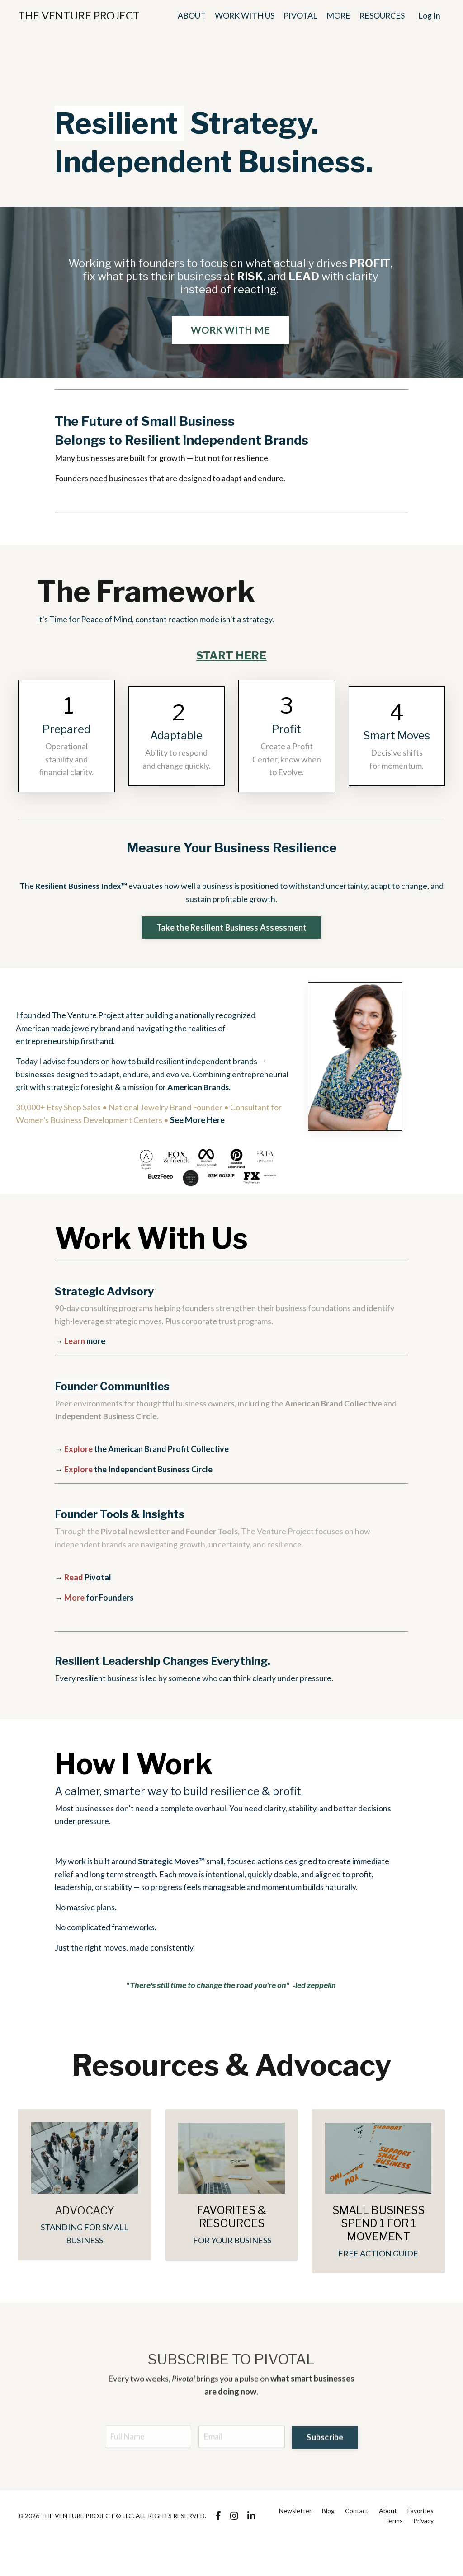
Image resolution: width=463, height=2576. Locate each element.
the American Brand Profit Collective (146, 1452)
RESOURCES (382, 15)
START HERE (231, 656)
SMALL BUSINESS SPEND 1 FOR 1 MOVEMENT (378, 2229)
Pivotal (87, 1581)
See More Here (197, 1123)
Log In (429, 15)
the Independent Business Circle (139, 1473)
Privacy (423, 2526)
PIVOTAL (299, 15)
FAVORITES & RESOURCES (231, 2222)
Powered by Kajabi (418, 2552)
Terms (394, 2526)
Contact (357, 2516)
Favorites (420, 2516)
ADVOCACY (84, 2216)
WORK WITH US (243, 15)
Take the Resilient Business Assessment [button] (231, 929)
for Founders (99, 1601)
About (388, 2516)
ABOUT (190, 15)
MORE (337, 15)
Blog (328, 2516)
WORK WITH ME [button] (230, 330)
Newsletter (295, 2516)
